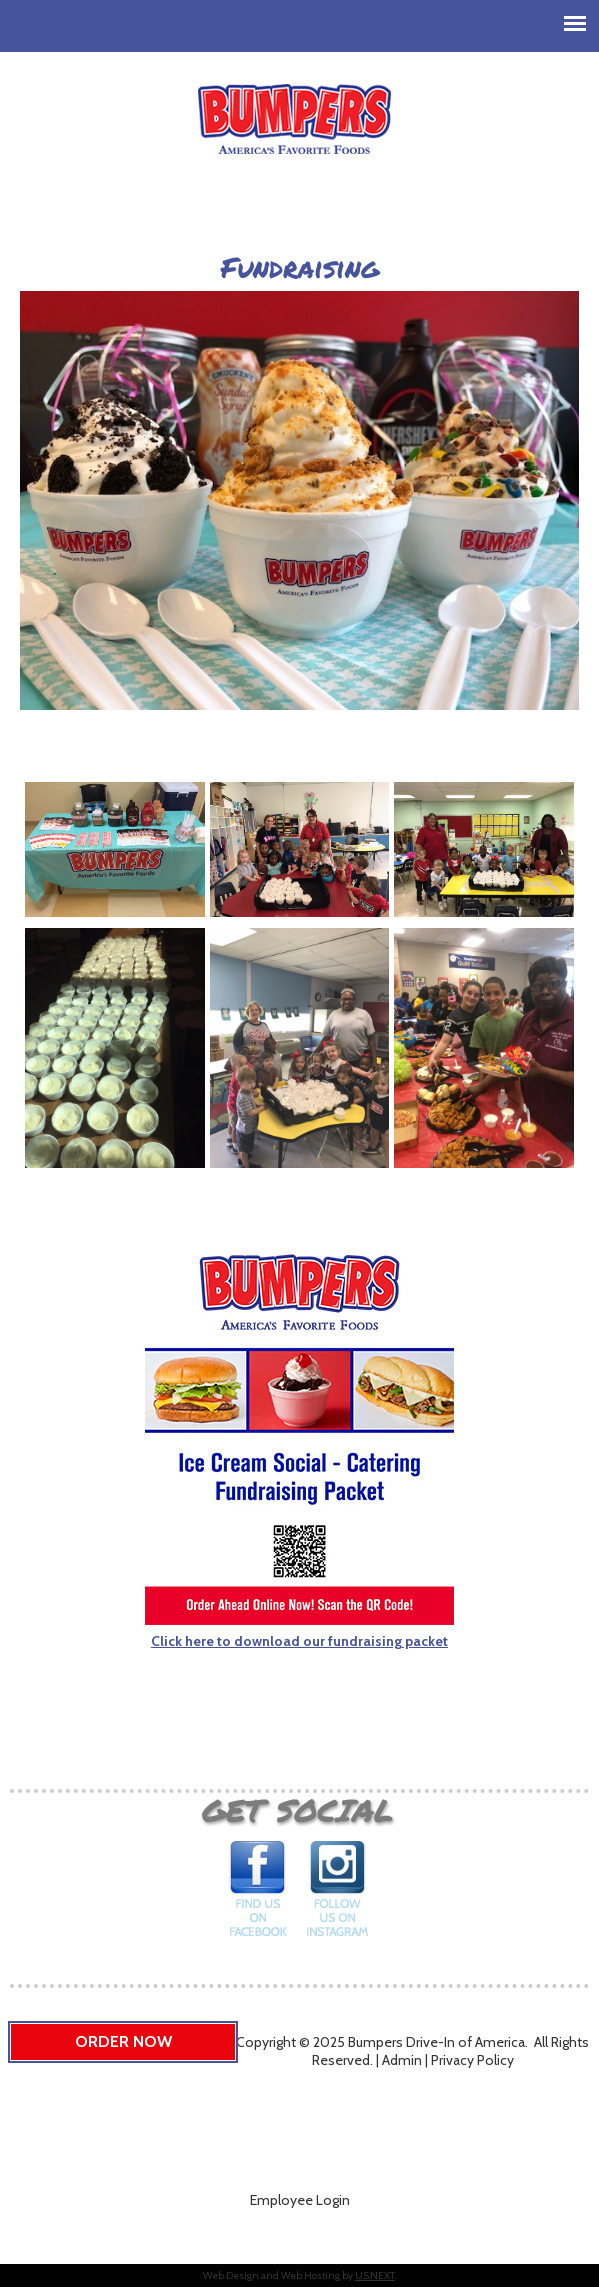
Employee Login (300, 2200)
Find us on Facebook (259, 1895)
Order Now (123, 2041)
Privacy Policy (472, 2060)
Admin (402, 2060)
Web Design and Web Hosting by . (299, 2275)
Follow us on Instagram (337, 1895)
